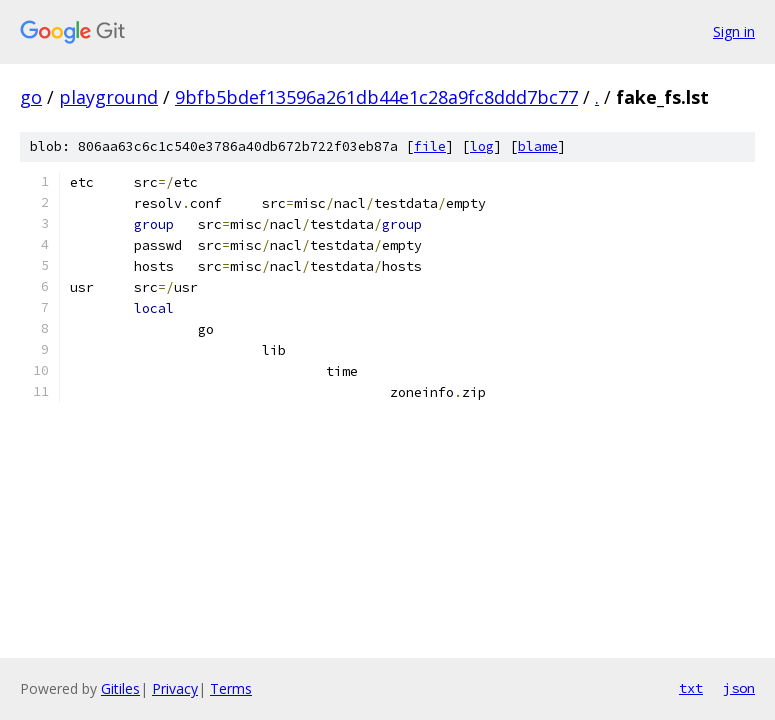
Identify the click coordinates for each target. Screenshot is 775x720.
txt (691, 688)
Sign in (734, 31)
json (739, 688)
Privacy (175, 688)
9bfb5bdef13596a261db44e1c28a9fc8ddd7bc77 (376, 97)
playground (108, 97)
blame (538, 146)
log (482, 146)
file (430, 146)
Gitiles (120, 688)
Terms (231, 688)
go (31, 97)
